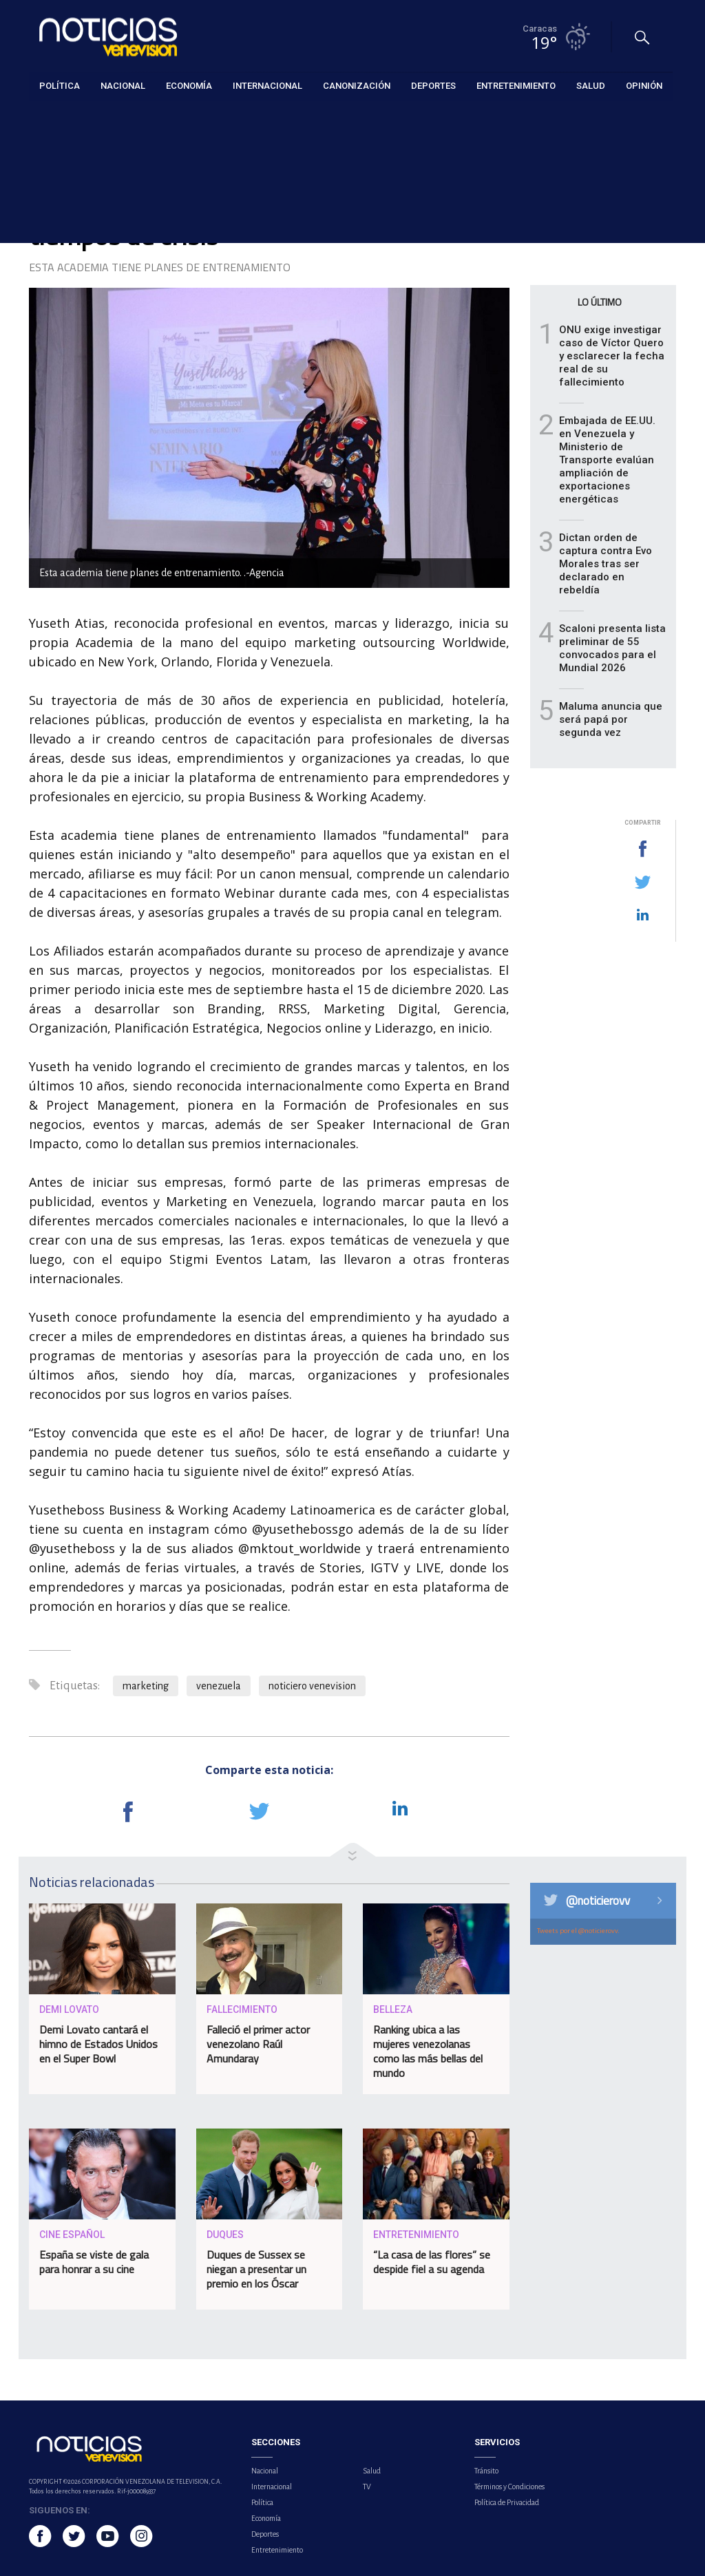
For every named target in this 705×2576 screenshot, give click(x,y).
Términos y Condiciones (509, 2486)
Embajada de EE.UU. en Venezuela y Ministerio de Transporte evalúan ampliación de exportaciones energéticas (607, 459)
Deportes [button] (433, 86)
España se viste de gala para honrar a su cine (94, 2261)
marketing (146, 1685)
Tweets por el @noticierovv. (578, 1930)
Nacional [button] (123, 86)
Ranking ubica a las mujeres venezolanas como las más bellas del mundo (428, 2051)
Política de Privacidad (506, 2502)
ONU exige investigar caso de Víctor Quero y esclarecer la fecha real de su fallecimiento (611, 356)
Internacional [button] (267, 86)
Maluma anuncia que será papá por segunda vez (610, 719)
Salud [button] (590, 86)
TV (367, 2486)
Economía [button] (189, 86)
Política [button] (59, 86)
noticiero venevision (312, 1685)
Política (262, 2502)
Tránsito (486, 2471)
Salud (372, 2471)
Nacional (264, 2471)
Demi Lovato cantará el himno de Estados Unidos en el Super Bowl (98, 2044)
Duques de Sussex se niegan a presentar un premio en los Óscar (256, 2269)
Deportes (265, 2534)
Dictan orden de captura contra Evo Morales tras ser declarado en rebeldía (605, 563)
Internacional (271, 2486)
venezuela (218, 1685)
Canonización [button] (356, 86)
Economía (266, 2518)
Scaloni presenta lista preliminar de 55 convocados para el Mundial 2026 (612, 648)
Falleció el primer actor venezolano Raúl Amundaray (258, 2044)
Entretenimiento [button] (516, 86)
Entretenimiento (61, 118)
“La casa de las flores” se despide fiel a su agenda (431, 2261)
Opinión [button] (644, 86)
